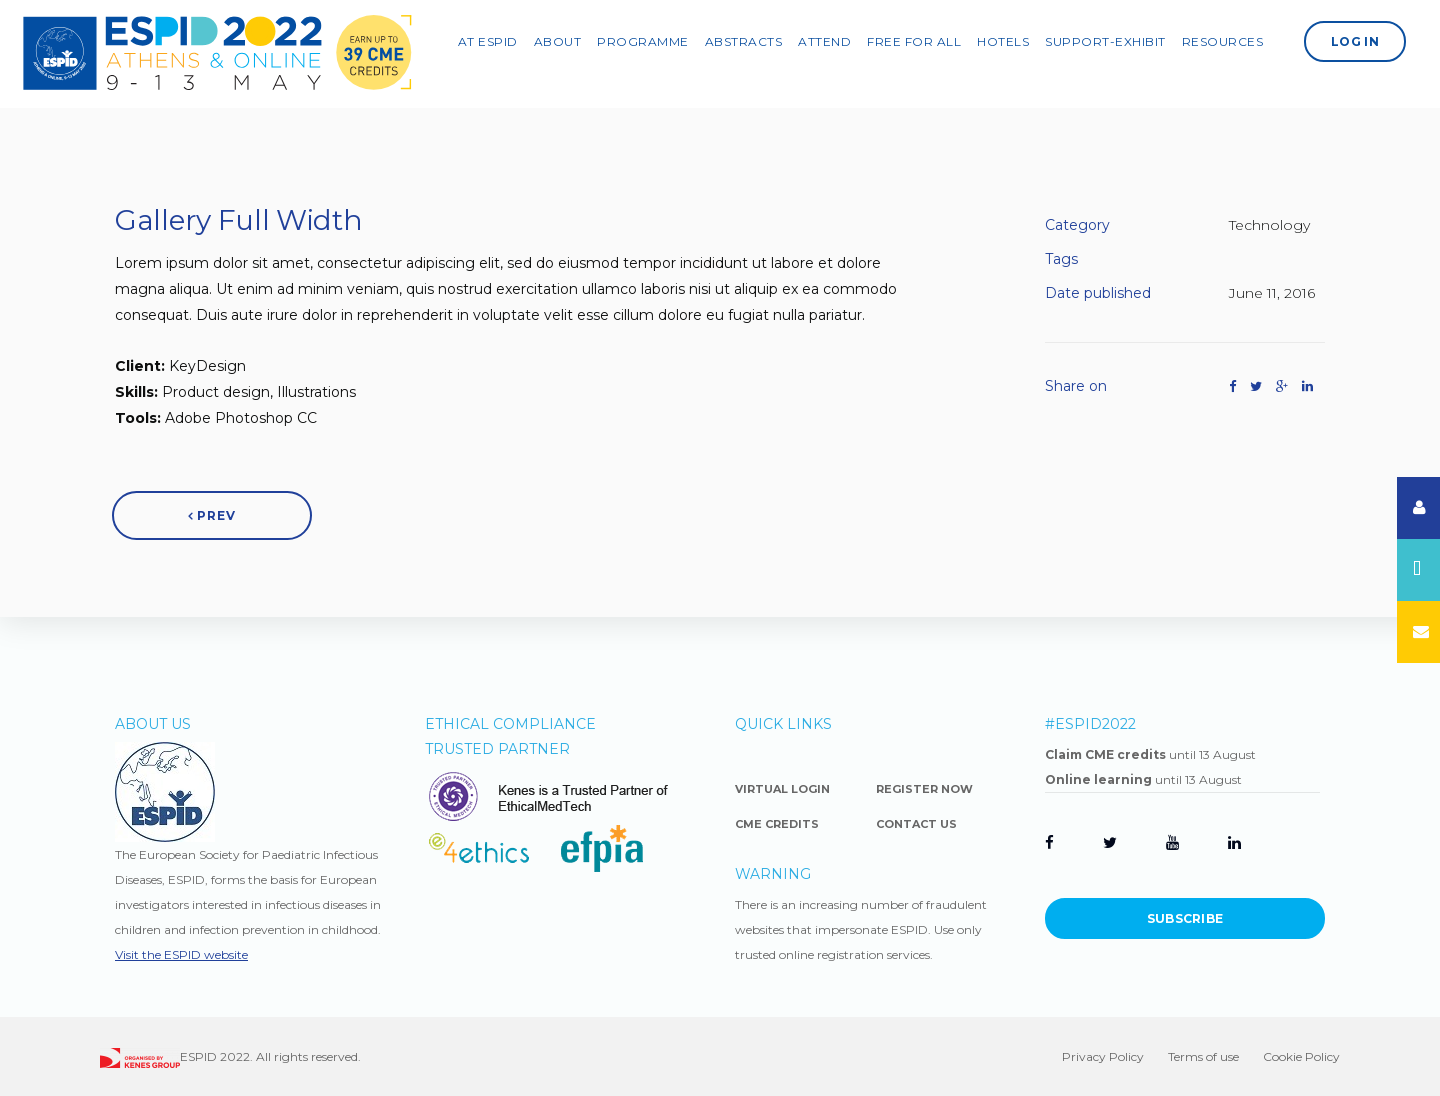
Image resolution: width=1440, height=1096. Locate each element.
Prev (212, 515)
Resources (1234, 38)
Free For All (925, 38)
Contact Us (916, 824)
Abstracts (755, 38)
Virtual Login (782, 789)
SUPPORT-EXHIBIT (1116, 38)
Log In (1366, 38)
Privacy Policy (1103, 1056)
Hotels (1014, 38)
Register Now (924, 789)
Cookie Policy (1301, 1056)
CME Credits (777, 824)
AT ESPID (499, 38)
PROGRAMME (654, 38)
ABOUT (569, 38)
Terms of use (1203, 1056)
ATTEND (835, 38)
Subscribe (1185, 918)
